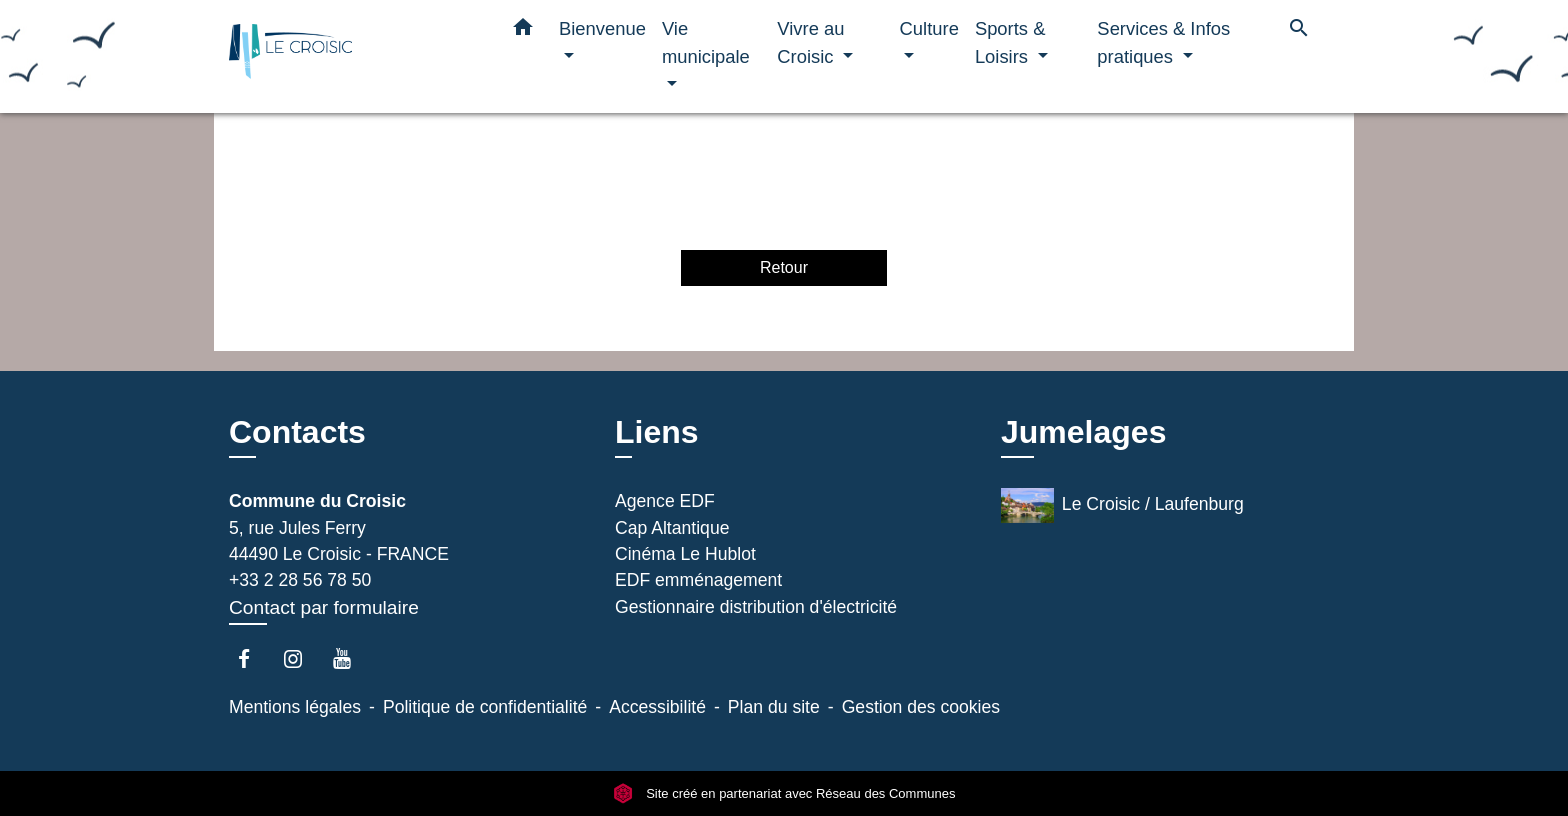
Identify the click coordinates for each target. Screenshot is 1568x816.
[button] (523, 31)
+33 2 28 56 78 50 (300, 580)
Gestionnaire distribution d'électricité (756, 607)
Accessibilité (657, 707)
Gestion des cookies (921, 707)
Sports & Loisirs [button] (1010, 42)
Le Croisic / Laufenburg (1122, 505)
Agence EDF (665, 501)
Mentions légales (295, 707)
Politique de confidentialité (485, 707)
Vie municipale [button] (706, 42)
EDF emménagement (698, 580)
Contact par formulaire (324, 607)
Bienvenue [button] (602, 28)
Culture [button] (929, 28)
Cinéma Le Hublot (685, 554)
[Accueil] (354, 56)
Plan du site (774, 707)
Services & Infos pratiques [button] (1163, 42)
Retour (784, 267)
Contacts (297, 432)
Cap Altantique (672, 528)
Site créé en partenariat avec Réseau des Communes (784, 793)
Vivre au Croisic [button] (810, 42)
